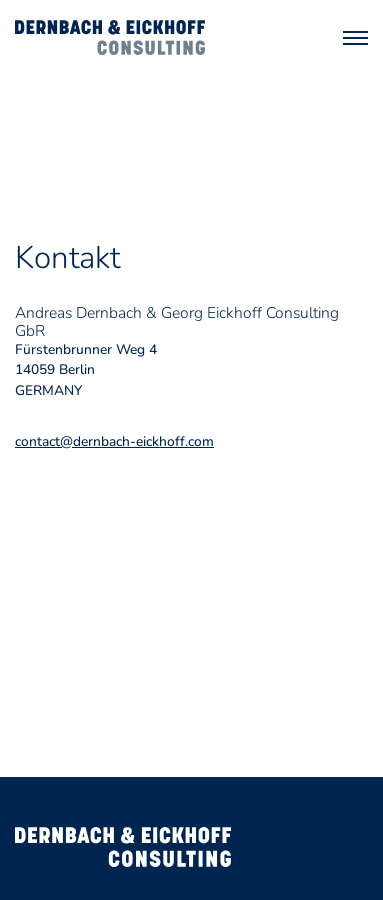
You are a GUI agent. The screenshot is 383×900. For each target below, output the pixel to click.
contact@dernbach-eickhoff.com (114, 441)
